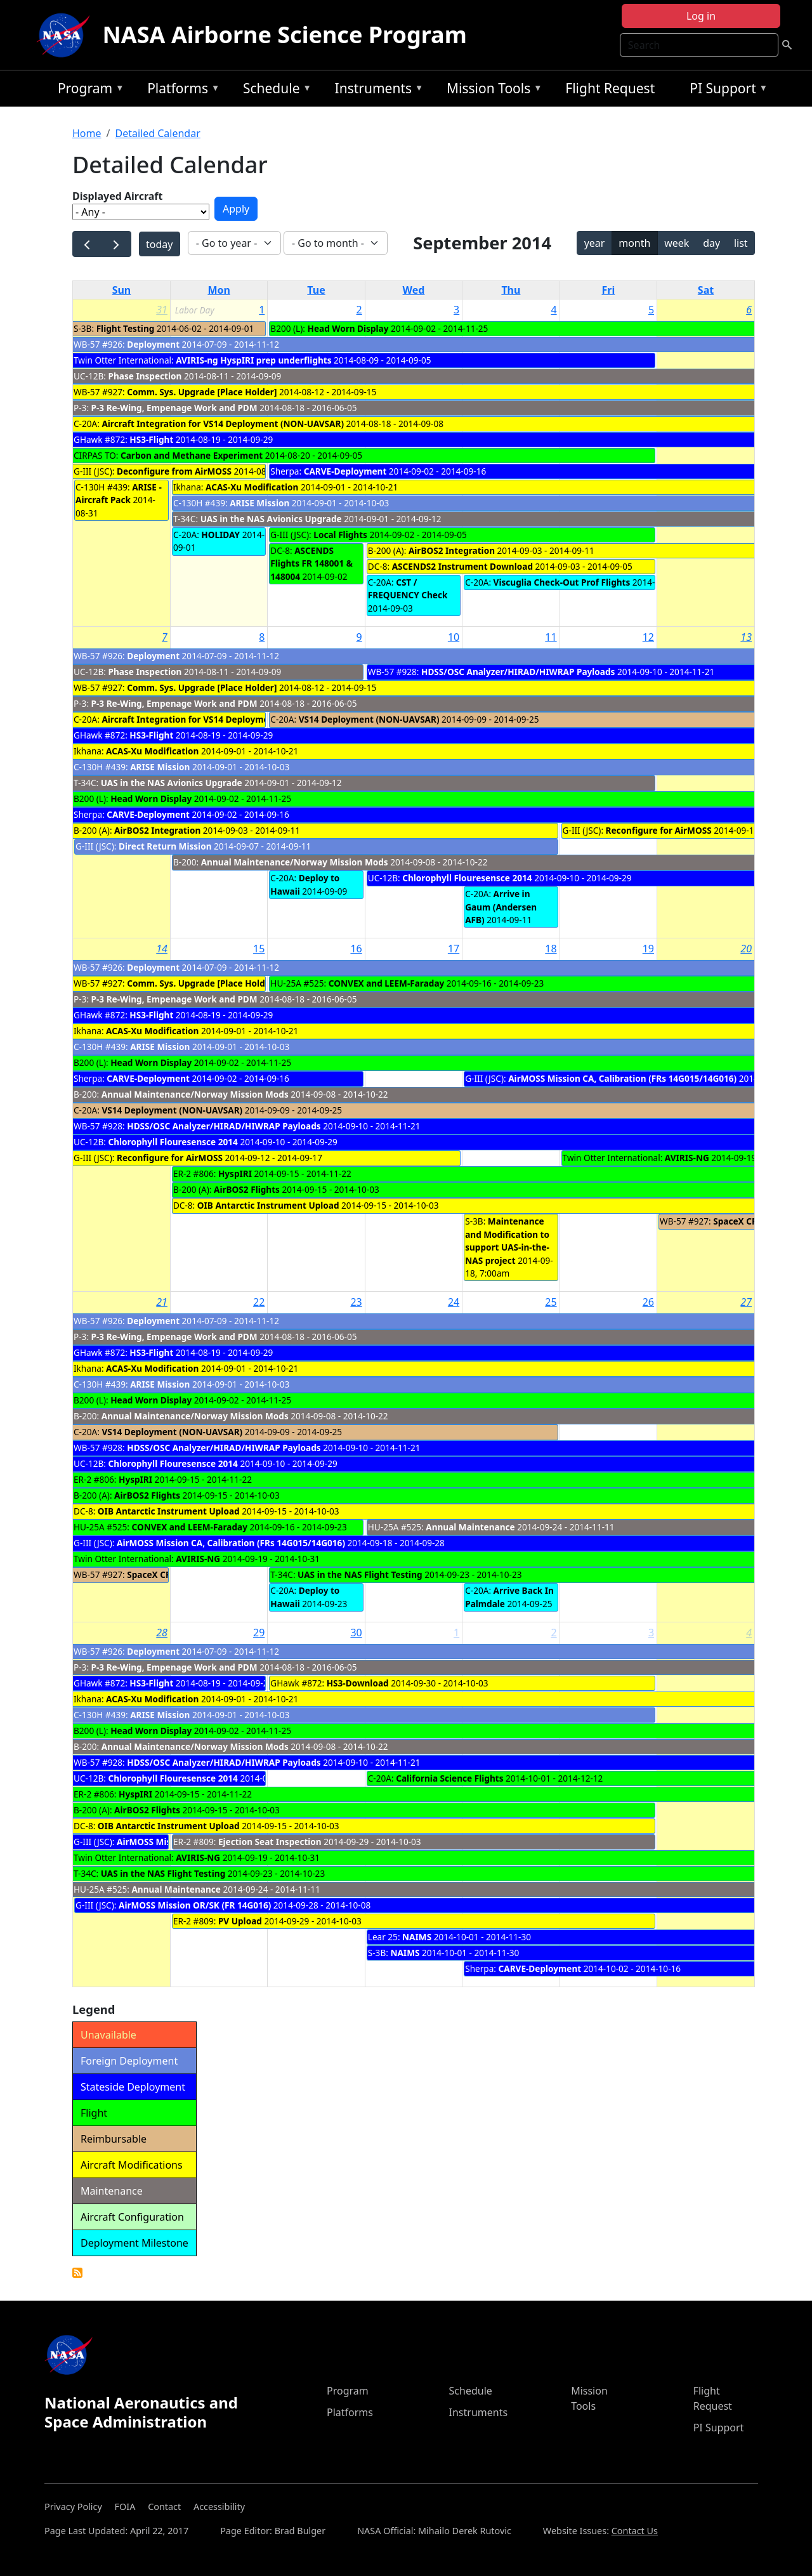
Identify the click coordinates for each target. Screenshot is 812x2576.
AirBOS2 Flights (247, 1189)
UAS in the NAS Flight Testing (360, 1574)
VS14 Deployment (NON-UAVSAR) (369, 719)
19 (648, 949)
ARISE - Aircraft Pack (118, 493)
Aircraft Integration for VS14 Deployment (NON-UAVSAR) (223, 423)
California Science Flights (449, 1778)
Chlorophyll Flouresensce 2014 (467, 878)
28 (161, 1633)
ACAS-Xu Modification (252, 487)
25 (550, 1302)
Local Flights (340, 535)
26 (648, 1302)
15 (259, 949)
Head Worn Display (348, 328)
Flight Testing (125, 328)
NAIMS (416, 1937)
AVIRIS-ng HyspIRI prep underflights (253, 360)
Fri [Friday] (608, 290)
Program (87, 90)
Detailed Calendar (157, 133)
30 (356, 1633)
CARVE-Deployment (345, 471)
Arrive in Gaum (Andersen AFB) (501, 907)
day (711, 243)
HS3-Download (358, 1683)
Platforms (180, 90)
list (741, 243)
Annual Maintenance (470, 1527)
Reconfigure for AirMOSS (659, 830)
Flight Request (610, 88)
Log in (701, 16)
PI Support (725, 90)
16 (356, 949)
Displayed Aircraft (117, 196)
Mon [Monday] (218, 290)
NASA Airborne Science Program (285, 34)
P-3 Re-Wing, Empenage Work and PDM (174, 408)
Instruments (376, 90)
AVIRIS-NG (687, 1158)
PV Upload (240, 1921)
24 (453, 1302)
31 (161, 310)
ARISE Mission (259, 503)
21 (161, 1302)
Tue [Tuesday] (316, 290)
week (676, 243)
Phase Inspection (144, 376)
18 (550, 949)
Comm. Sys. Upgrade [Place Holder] (202, 392)
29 (259, 1633)
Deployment (154, 344)
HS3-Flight (151, 439)
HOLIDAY (220, 535)
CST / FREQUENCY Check (408, 588)
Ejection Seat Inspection (270, 1842)
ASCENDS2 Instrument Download (462, 566)
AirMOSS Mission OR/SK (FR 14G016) (195, 1905)
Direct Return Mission (165, 846)
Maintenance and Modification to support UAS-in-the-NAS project (507, 1240)
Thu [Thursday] (510, 290)
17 (453, 949)
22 (259, 1302)
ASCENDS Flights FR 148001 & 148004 (311, 563)
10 (453, 637)
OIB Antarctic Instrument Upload (268, 1205)
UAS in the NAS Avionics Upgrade (271, 519)
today (159, 244)
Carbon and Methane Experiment (192, 455)
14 (161, 949)
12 (648, 637)
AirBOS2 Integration (452, 550)
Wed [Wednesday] (414, 290)
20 (746, 949)
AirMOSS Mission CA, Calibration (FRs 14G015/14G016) (622, 1078)
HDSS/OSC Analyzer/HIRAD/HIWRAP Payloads (519, 672)
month (634, 243)
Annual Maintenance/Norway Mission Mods (294, 862)
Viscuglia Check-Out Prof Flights (562, 582)
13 (746, 637)
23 (356, 1302)
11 (550, 637)
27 (746, 1302)
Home (87, 133)
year (594, 243)
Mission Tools (491, 90)
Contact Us (635, 2531)
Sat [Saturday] (706, 290)
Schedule (274, 90)
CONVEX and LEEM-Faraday (387, 983)
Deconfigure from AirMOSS (174, 471)
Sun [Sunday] (121, 290)
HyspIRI (235, 1173)
